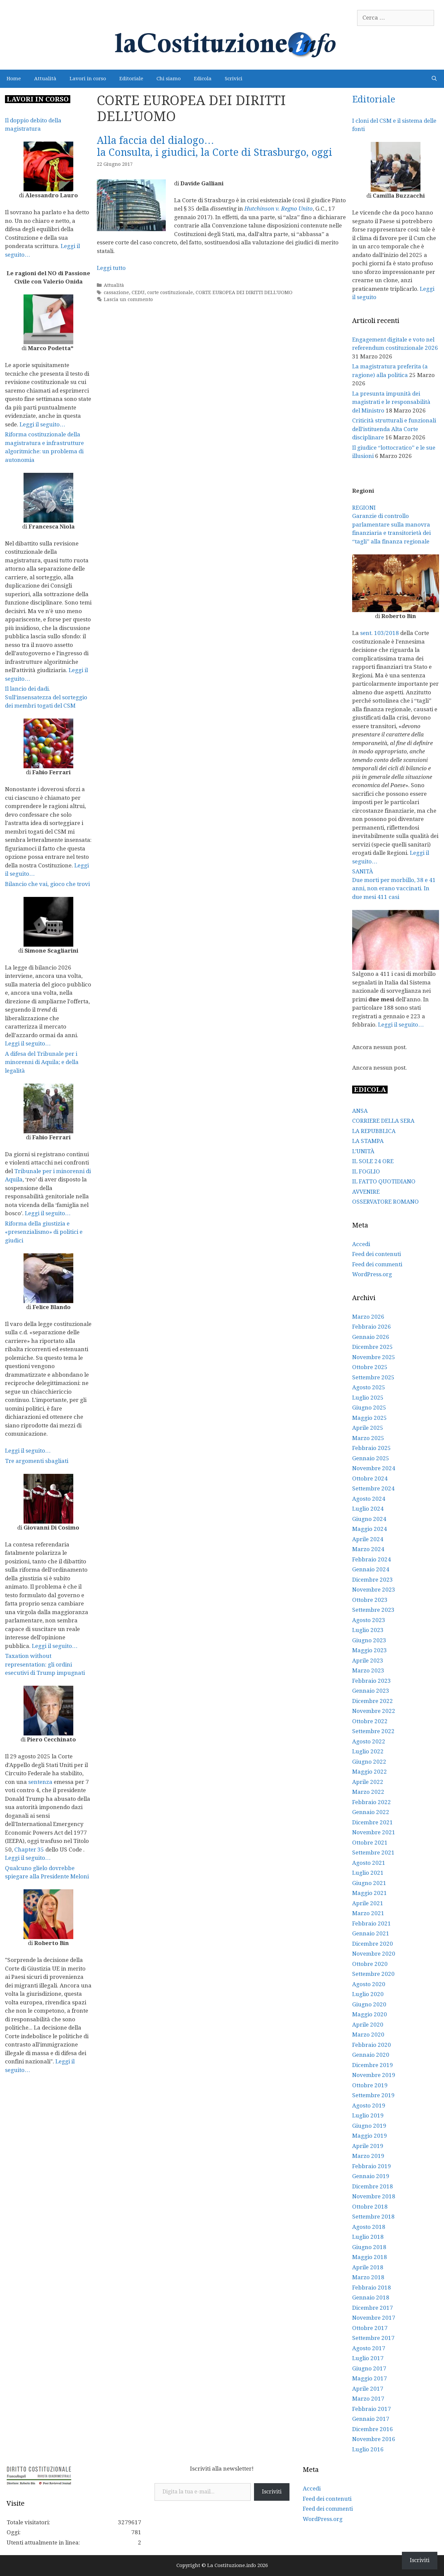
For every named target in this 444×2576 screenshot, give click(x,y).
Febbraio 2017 (371, 2409)
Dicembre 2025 (372, 1347)
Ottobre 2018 (370, 2206)
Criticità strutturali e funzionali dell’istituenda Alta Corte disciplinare (394, 429)
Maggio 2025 (369, 1417)
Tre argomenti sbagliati (36, 1461)
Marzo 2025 (368, 1438)
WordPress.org (372, 1274)
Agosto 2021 (368, 1862)
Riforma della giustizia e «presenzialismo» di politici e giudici (44, 1232)
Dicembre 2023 (372, 1579)
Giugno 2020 (369, 2004)
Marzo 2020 (368, 2034)
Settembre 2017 (373, 2338)
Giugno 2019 (369, 2125)
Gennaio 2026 (370, 1337)
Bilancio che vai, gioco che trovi (47, 884)
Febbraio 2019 (371, 2166)
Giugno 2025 (369, 1407)
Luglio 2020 (368, 1994)
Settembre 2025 (373, 1377)
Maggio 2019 (369, 2135)
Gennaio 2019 (370, 2176)
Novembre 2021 (373, 1832)
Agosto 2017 (368, 2348)
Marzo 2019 (368, 2156)
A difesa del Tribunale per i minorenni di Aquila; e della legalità (42, 1062)
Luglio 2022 (368, 1751)
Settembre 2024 (373, 1488)
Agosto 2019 (368, 2105)
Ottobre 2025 (370, 1367)
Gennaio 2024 (370, 1569)
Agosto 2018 (368, 2227)
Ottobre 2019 (370, 2085)
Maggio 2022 (369, 1771)
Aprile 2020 (367, 2024)
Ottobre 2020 (370, 1964)
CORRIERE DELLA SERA (383, 1120)
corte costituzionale (170, 292)
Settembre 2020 (373, 1974)
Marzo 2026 (368, 1316)
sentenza (40, 1782)
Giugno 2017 (369, 2368)
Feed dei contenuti (376, 1254)
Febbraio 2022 (371, 1802)
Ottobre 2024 (370, 1478)
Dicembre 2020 (372, 1943)
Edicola (203, 79)
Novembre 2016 (373, 2439)
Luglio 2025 (368, 1397)
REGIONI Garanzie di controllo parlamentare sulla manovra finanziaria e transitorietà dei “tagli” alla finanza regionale (391, 524)
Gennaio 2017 (370, 2419)
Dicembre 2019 (372, 2065)
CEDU (138, 292)
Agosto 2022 (368, 1741)
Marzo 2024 (368, 1549)
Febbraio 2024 (371, 1559)
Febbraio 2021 (371, 1923)
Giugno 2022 (369, 1761)
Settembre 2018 (373, 2216)
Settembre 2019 (373, 2095)
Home (14, 79)
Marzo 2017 (368, 2398)
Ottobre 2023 (370, 1600)
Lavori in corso (88, 79)
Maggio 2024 (369, 1529)
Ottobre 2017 (370, 2328)
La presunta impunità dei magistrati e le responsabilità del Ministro (391, 402)
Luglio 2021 (368, 1872)
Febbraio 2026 (371, 1326)
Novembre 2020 (373, 1953)
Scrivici (233, 79)
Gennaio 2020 (370, 2054)
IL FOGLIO (366, 1171)
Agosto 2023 (368, 1620)
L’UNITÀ (363, 1151)
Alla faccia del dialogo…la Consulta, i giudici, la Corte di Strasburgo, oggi (214, 146)
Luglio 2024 (368, 1508)
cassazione (116, 292)
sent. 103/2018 (379, 633)
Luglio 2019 (368, 2115)
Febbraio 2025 (371, 1448)
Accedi (361, 1244)
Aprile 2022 (367, 1782)
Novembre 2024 (373, 1468)
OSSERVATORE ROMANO (385, 1201)
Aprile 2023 (367, 1660)
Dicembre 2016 (372, 2429)
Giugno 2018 (369, 2247)
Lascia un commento (128, 299)
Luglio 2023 (368, 1630)
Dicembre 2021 (372, 1822)
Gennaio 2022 (370, 1812)
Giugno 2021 (369, 1883)
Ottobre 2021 (370, 1842)
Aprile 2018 (367, 2267)
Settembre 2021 (373, 1852)
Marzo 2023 (368, 1670)
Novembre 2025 (373, 1357)
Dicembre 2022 (372, 1701)
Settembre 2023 (373, 1609)
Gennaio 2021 (370, 1933)
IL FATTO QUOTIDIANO (383, 1181)
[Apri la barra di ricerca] (434, 79)
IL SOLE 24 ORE (373, 1161)
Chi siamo (169, 79)
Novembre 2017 (373, 2317)
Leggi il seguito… (42, 424)
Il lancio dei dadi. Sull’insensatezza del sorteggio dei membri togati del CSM (46, 697)
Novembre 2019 (373, 2075)
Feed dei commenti (377, 1264)
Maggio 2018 (369, 2257)
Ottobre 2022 (370, 1721)
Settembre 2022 (373, 1731)
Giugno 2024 (369, 1519)
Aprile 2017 (367, 2388)
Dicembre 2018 (372, 2186)
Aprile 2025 (367, 1427)
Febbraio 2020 (371, 2045)
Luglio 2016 (368, 2449)
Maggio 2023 (369, 1650)
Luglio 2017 (368, 2358)
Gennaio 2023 (370, 1690)
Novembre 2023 (373, 1589)
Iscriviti (272, 2491)
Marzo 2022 (368, 1792)
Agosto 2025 (368, 1387)
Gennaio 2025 (370, 1458)
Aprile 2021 (367, 1903)
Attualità (45, 79)
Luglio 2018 (368, 2236)
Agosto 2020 (368, 1984)
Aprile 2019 (367, 2146)
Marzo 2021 (368, 1913)
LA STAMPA (368, 1141)
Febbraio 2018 (371, 2287)
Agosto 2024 (368, 1498)
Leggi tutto (111, 268)
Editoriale (131, 79)
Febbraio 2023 (371, 1680)
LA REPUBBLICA (374, 1131)
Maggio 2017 (369, 2378)
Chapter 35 (29, 1849)
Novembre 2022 (373, 1711)
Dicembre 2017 (372, 2307)
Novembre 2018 (373, 2196)
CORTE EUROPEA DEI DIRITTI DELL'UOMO (244, 292)
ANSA (360, 1110)
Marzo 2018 (368, 2277)
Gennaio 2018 (370, 2297)
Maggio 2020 (369, 2014)
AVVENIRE (366, 1191)
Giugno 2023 (369, 1640)
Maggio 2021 (369, 1893)
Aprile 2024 (367, 1539)
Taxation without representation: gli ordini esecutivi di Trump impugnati (45, 1664)
